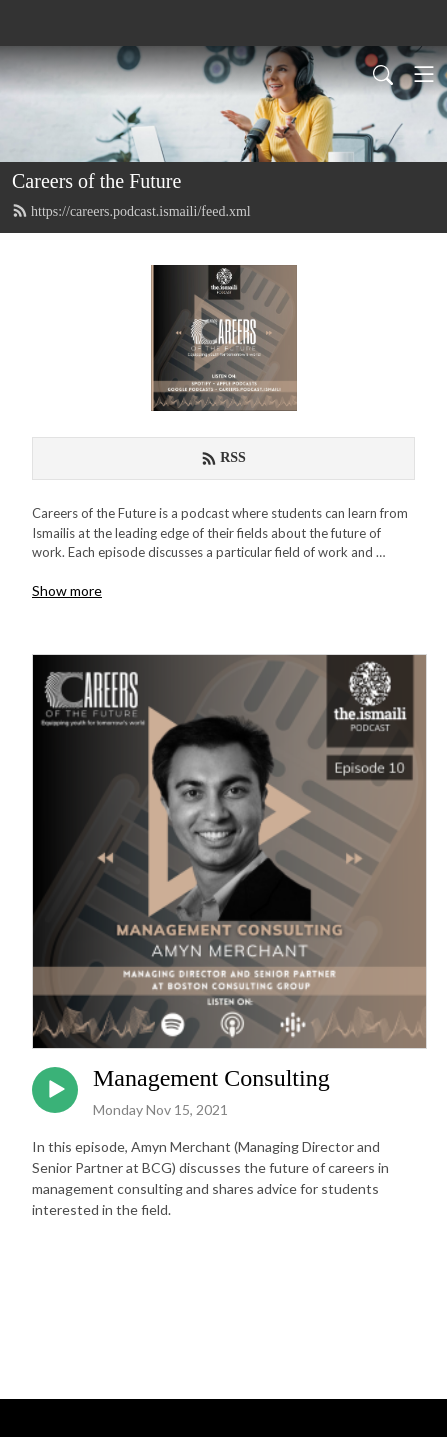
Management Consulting (211, 1078)
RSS (223, 458)
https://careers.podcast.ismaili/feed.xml (131, 211)
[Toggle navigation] (424, 74)
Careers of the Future (96, 181)
